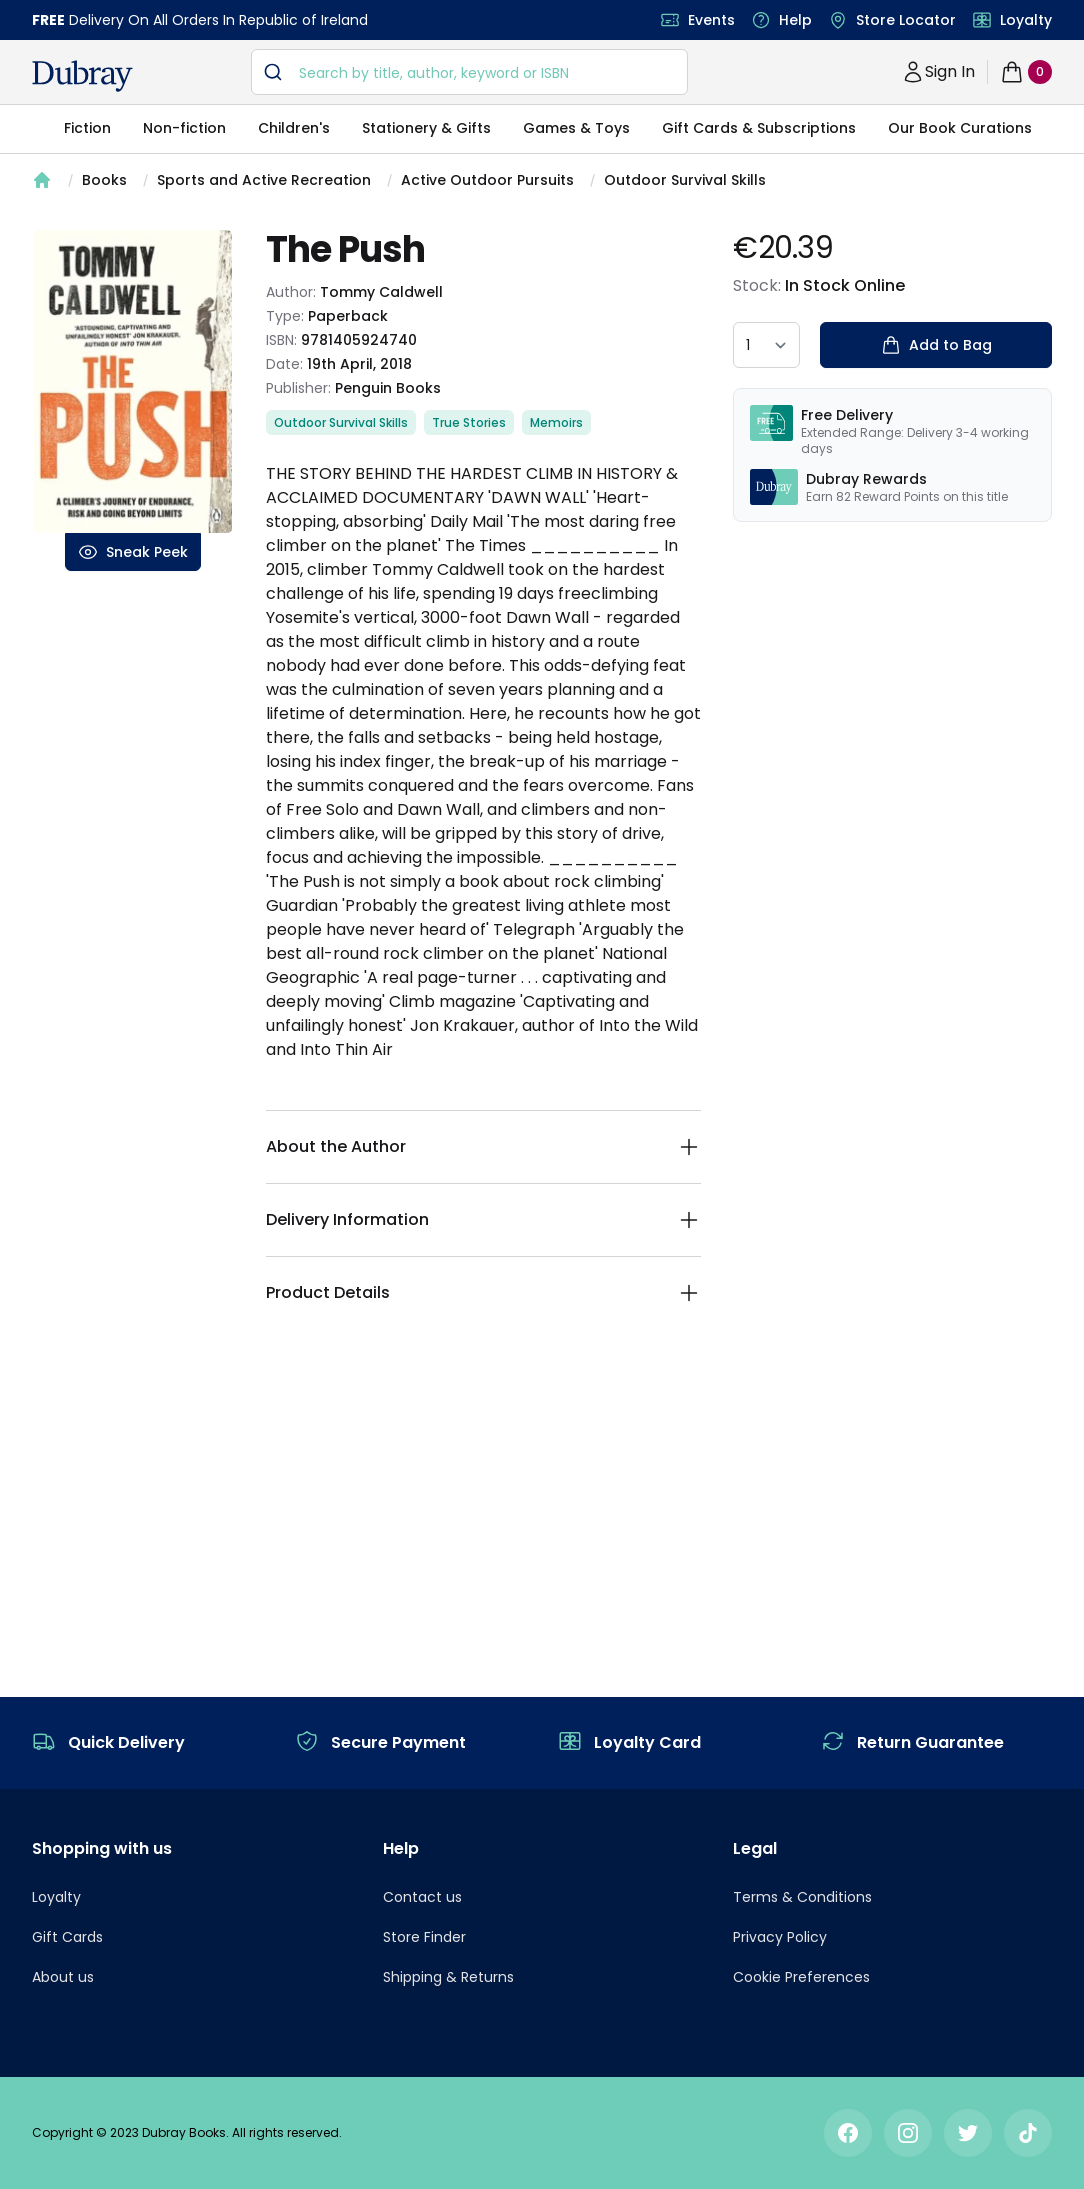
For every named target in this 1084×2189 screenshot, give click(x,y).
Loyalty (1026, 20)
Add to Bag (936, 345)
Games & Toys (576, 128)
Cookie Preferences (801, 1977)
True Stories (469, 422)
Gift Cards (67, 1937)
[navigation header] (82, 76)
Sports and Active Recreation (264, 180)
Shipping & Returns (448, 1977)
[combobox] (469, 72)
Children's (294, 128)
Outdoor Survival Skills (685, 180)
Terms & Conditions (802, 1897)
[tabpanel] (133, 381)
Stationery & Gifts (426, 128)
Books (104, 180)
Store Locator (906, 20)
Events (711, 20)
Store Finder (424, 1937)
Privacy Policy (780, 1937)
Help (795, 20)
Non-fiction (184, 128)
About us (63, 1977)
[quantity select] (766, 345)
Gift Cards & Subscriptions (759, 128)
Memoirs (556, 422)
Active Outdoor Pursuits (487, 180)
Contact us (422, 1897)
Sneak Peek (133, 552)
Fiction (87, 128)
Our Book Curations (960, 128)
